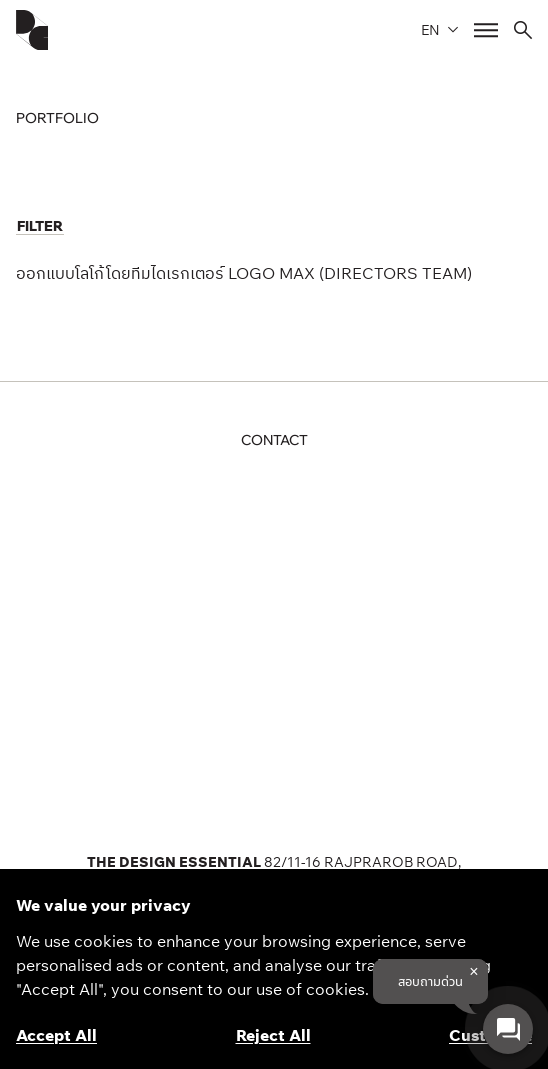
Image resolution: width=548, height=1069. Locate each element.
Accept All (56, 1035)
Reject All (273, 1035)
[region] (274, 969)
